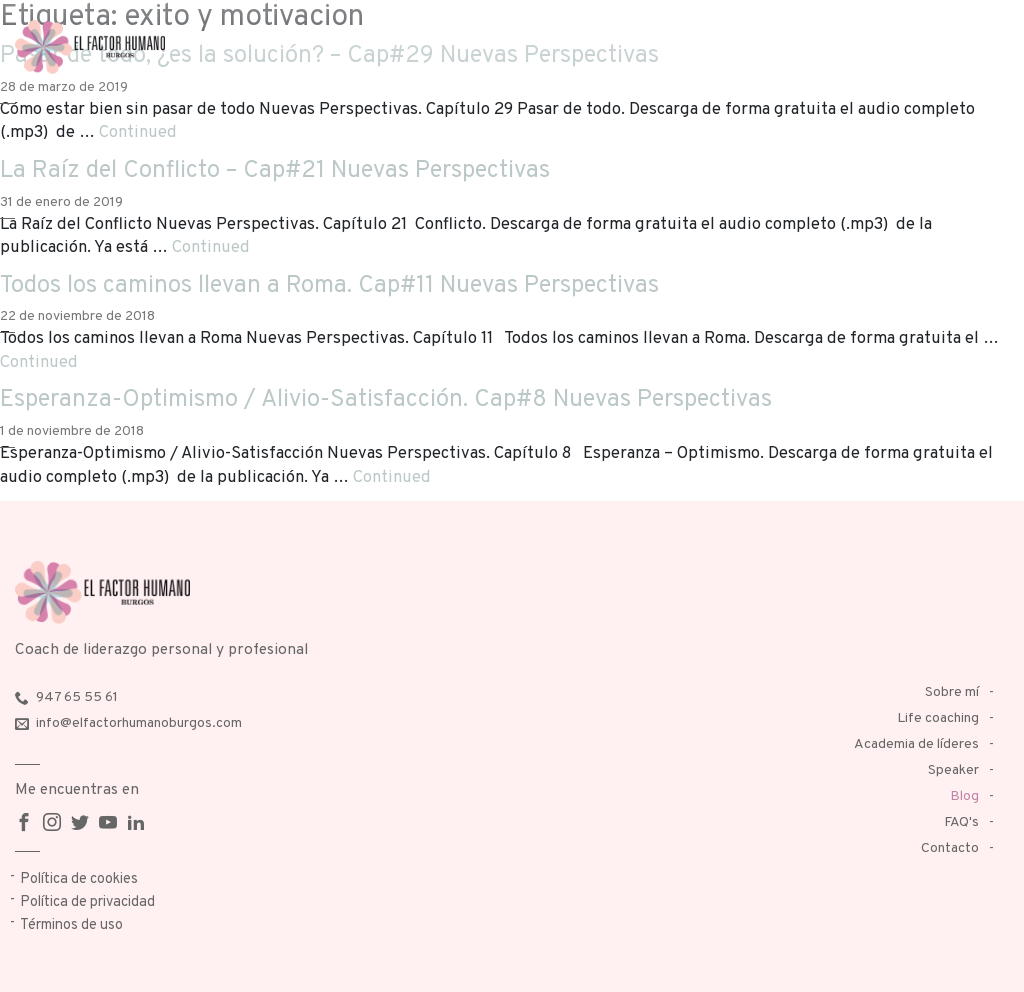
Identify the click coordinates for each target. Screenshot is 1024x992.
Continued (138, 132)
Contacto (950, 848)
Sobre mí (952, 692)
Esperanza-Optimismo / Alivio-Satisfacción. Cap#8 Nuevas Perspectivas (386, 400)
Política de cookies (79, 879)
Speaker (953, 770)
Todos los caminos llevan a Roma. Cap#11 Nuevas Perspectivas (329, 286)
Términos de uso (71, 925)
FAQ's (961, 822)
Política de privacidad (87, 902)
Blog (964, 796)
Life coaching (938, 718)
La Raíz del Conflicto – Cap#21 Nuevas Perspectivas (275, 171)
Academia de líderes (916, 744)
